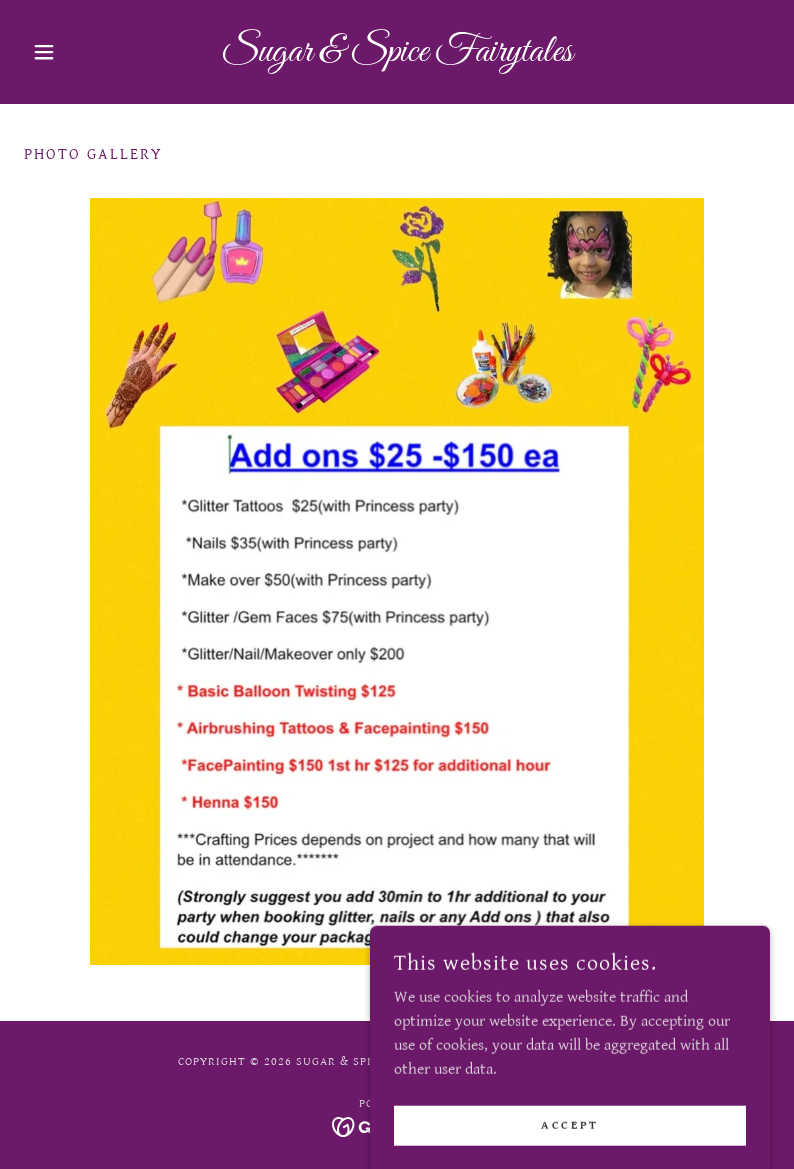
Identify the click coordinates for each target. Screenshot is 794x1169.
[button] (80, 52)
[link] (397, 56)
